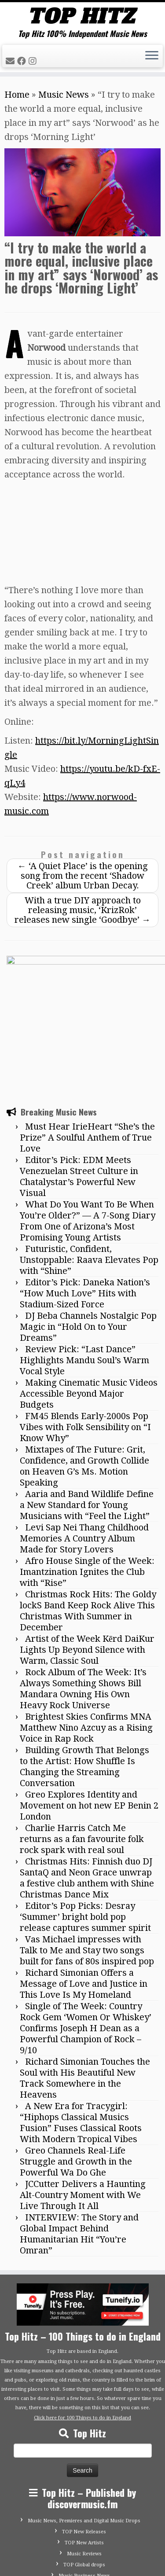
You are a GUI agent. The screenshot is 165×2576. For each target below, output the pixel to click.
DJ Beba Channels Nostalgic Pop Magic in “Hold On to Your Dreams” (88, 1232)
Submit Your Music (84, 2492)
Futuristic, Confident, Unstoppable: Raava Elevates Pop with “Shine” (89, 1165)
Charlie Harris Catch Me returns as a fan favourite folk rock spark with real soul (82, 1744)
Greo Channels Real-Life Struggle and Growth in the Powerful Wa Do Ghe (76, 2067)
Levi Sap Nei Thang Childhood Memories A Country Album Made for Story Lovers (84, 1443)
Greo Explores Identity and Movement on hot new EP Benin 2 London (89, 1711)
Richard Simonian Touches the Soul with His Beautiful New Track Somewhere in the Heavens (85, 1983)
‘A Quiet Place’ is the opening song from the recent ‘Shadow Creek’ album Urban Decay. (83, 876)
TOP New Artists (84, 2448)
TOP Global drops (84, 2470)
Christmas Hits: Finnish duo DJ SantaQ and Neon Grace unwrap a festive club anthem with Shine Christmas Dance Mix (87, 1783)
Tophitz (72, 2555)
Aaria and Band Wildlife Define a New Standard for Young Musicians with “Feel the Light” (87, 1410)
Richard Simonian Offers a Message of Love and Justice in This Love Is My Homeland (83, 1889)
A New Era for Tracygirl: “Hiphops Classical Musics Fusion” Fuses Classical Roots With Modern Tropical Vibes (81, 2028)
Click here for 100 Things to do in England (82, 2323)
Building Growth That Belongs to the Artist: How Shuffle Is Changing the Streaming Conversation (84, 1672)
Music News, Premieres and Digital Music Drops (84, 2426)
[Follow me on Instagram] (34, 61)
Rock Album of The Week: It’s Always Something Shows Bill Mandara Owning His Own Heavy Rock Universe (83, 1594)
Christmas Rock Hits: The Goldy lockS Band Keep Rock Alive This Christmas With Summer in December (88, 1516)
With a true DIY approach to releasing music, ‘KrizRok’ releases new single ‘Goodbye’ (82, 910)
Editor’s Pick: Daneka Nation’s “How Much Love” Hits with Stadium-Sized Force (85, 1198)
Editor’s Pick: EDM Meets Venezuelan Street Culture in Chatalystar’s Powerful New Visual (79, 1082)
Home (16, 94)
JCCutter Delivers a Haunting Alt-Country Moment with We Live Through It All (83, 2100)
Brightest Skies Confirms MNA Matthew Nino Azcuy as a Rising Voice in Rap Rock (86, 1633)
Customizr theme (103, 2565)
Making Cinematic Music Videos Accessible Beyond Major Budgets (89, 1299)
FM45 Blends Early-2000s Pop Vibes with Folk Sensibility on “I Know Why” (85, 1332)
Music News (63, 94)
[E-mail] (11, 61)
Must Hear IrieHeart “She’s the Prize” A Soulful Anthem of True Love (87, 1043)
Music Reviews (84, 2459)
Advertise (84, 2514)
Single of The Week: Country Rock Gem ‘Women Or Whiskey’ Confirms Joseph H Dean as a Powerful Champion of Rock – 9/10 (85, 1933)
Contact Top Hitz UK (84, 2503)
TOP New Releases (84, 2437)
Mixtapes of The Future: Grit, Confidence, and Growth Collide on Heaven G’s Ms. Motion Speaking (84, 1371)
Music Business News (84, 2481)
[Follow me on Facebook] (23, 61)
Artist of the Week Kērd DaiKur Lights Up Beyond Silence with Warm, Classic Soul (87, 1555)
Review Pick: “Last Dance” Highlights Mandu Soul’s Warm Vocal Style (84, 1265)
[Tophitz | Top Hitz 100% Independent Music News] (82, 16)
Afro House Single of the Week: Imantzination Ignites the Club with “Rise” (87, 1477)
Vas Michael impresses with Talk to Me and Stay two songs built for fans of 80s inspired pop (87, 1855)
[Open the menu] (151, 56)
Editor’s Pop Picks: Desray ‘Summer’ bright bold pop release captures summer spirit (85, 1822)
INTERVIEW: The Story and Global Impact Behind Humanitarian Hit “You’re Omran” (79, 2139)
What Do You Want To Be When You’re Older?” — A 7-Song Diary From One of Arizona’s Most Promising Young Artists (87, 1126)
